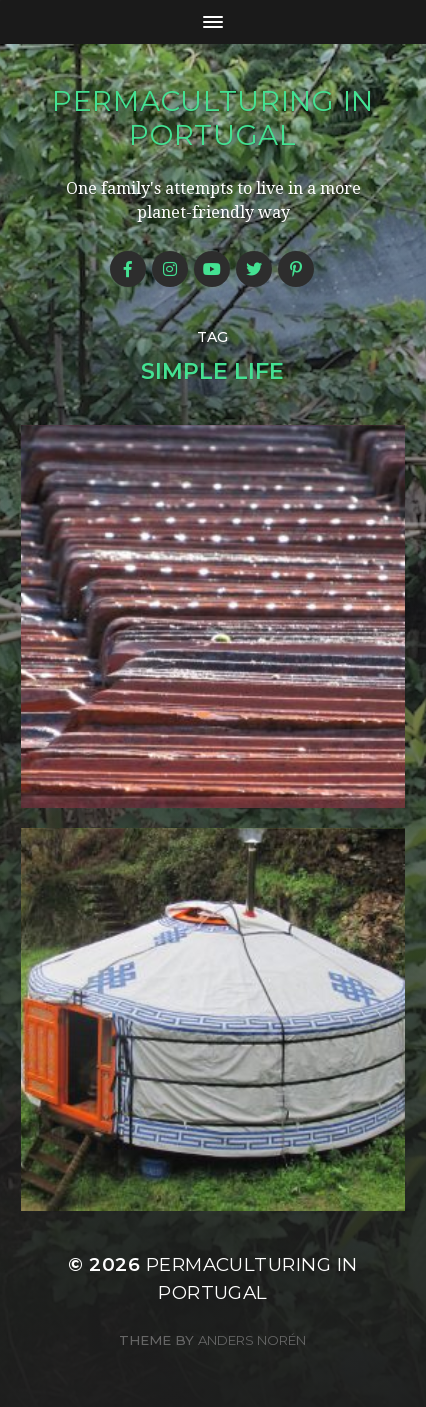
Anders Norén (252, 1340)
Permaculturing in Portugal (213, 118)
